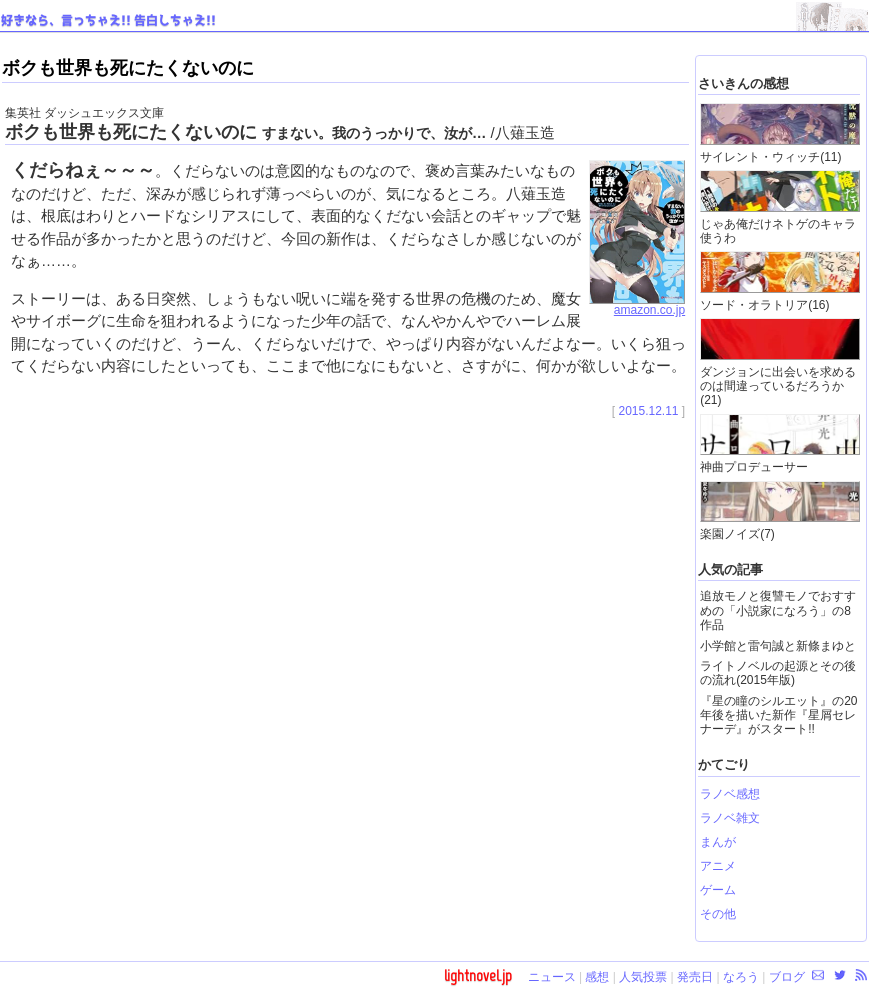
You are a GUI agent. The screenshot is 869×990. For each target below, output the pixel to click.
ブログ (787, 977)
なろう (741, 977)
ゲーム (718, 890)
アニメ (718, 866)
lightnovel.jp (478, 975)
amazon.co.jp (637, 305)
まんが (718, 842)
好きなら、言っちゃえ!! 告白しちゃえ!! (108, 21)
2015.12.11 (648, 411)
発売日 (695, 977)
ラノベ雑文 (730, 818)
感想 (597, 977)
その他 (718, 914)
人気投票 (643, 977)
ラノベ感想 (730, 794)
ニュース (552, 977)
